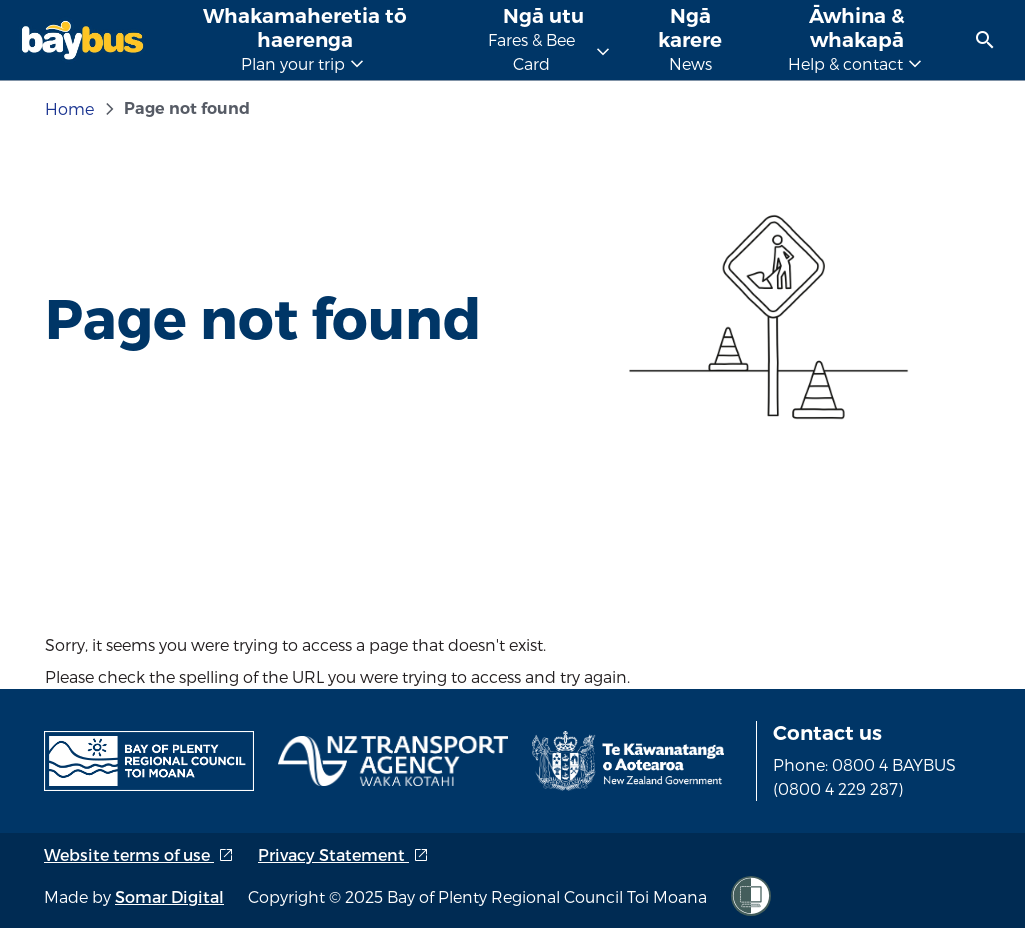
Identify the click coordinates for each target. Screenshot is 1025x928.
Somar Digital (169, 896)
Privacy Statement (343, 854)
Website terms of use (139, 854)
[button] (985, 40)
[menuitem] (985, 40)
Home (69, 108)
